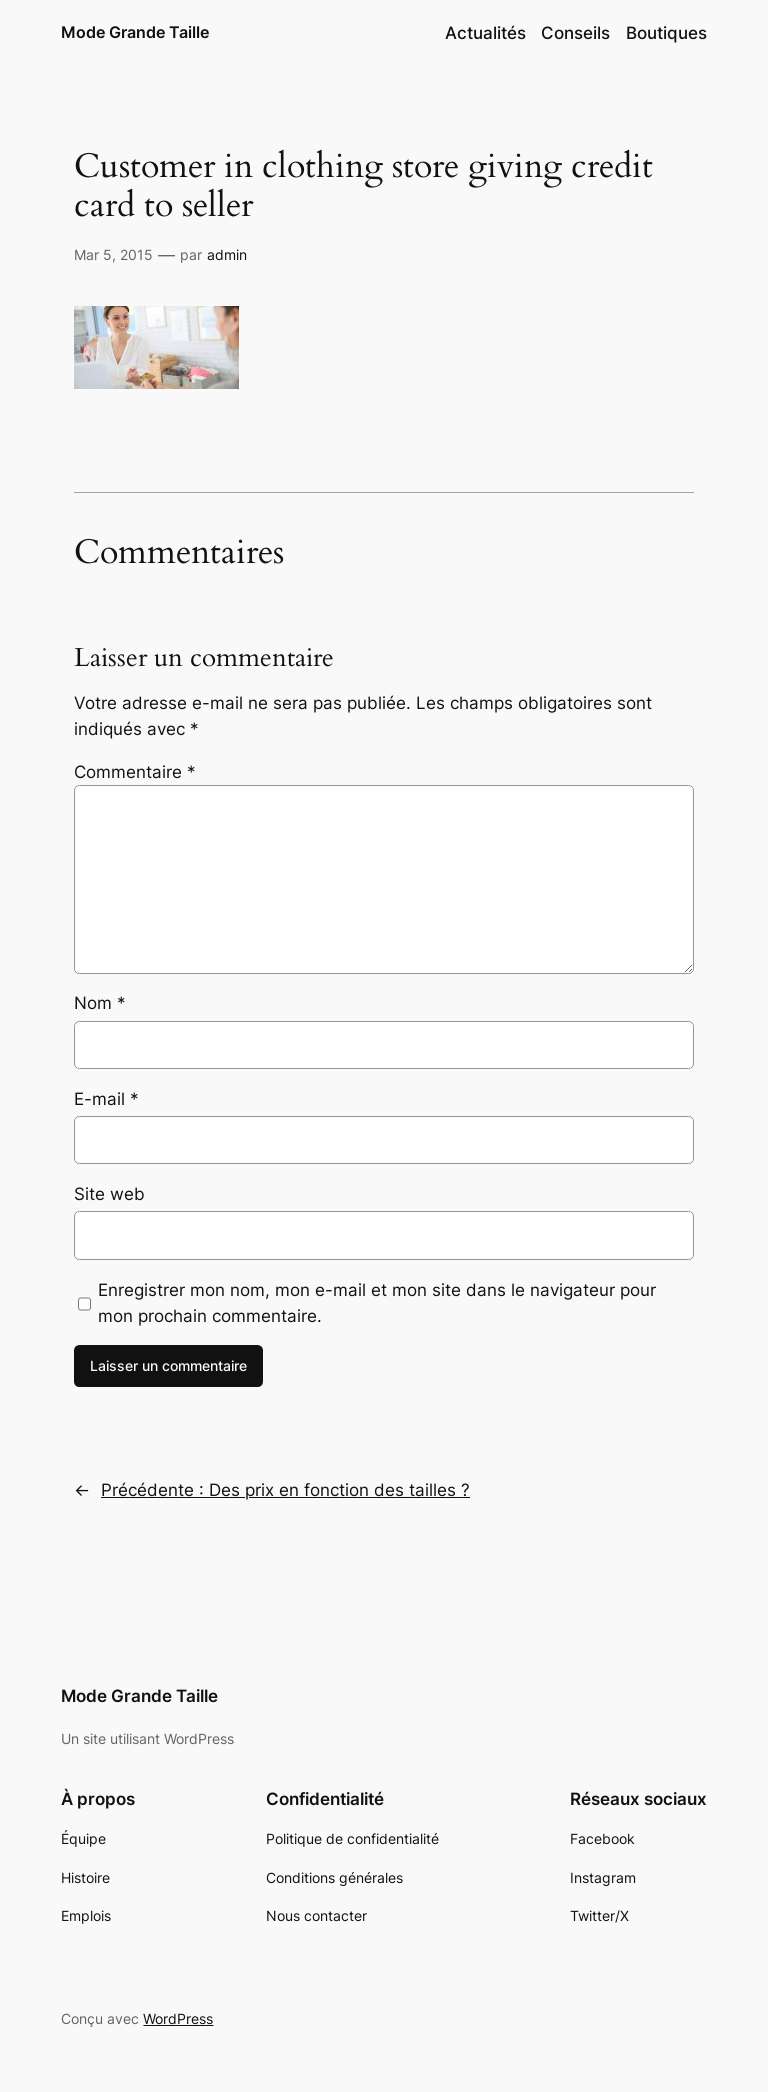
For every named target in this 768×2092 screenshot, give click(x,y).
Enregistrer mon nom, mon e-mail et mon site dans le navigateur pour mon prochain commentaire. (377, 1303)
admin (227, 254)
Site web (109, 1194)
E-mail (106, 1099)
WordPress (178, 2018)
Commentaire (135, 772)
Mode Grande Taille (135, 32)
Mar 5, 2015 (113, 254)
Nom (100, 1003)
